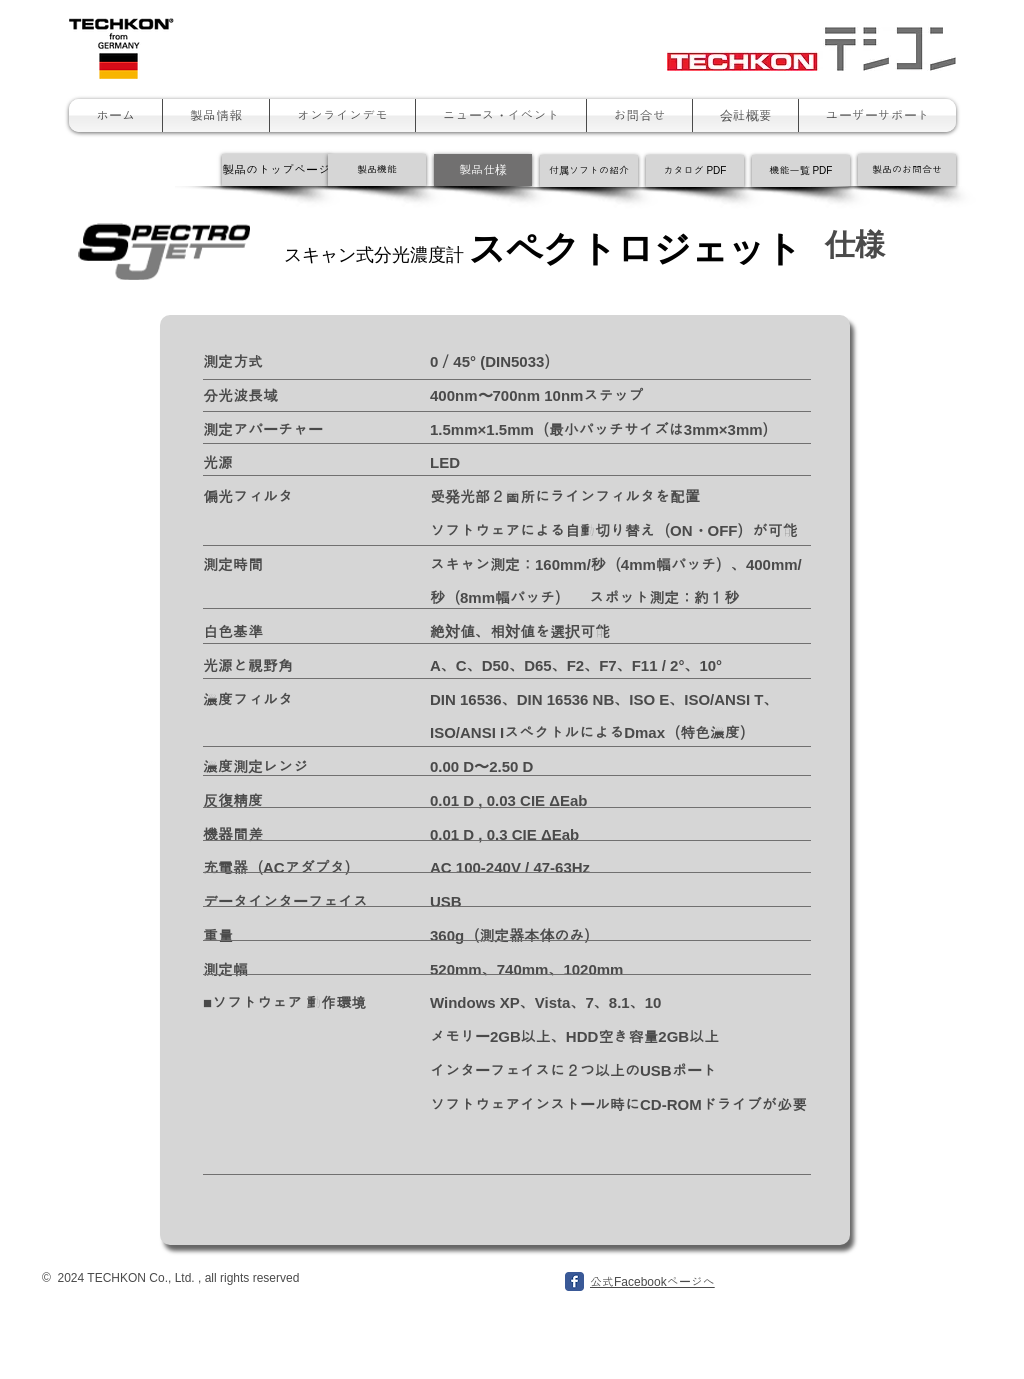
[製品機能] (377, 170)
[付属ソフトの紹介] (589, 171)
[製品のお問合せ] (907, 170)
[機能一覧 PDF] (801, 171)
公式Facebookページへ (652, 1282)
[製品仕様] (483, 170)
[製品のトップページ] (276, 170)
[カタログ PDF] (695, 171)
